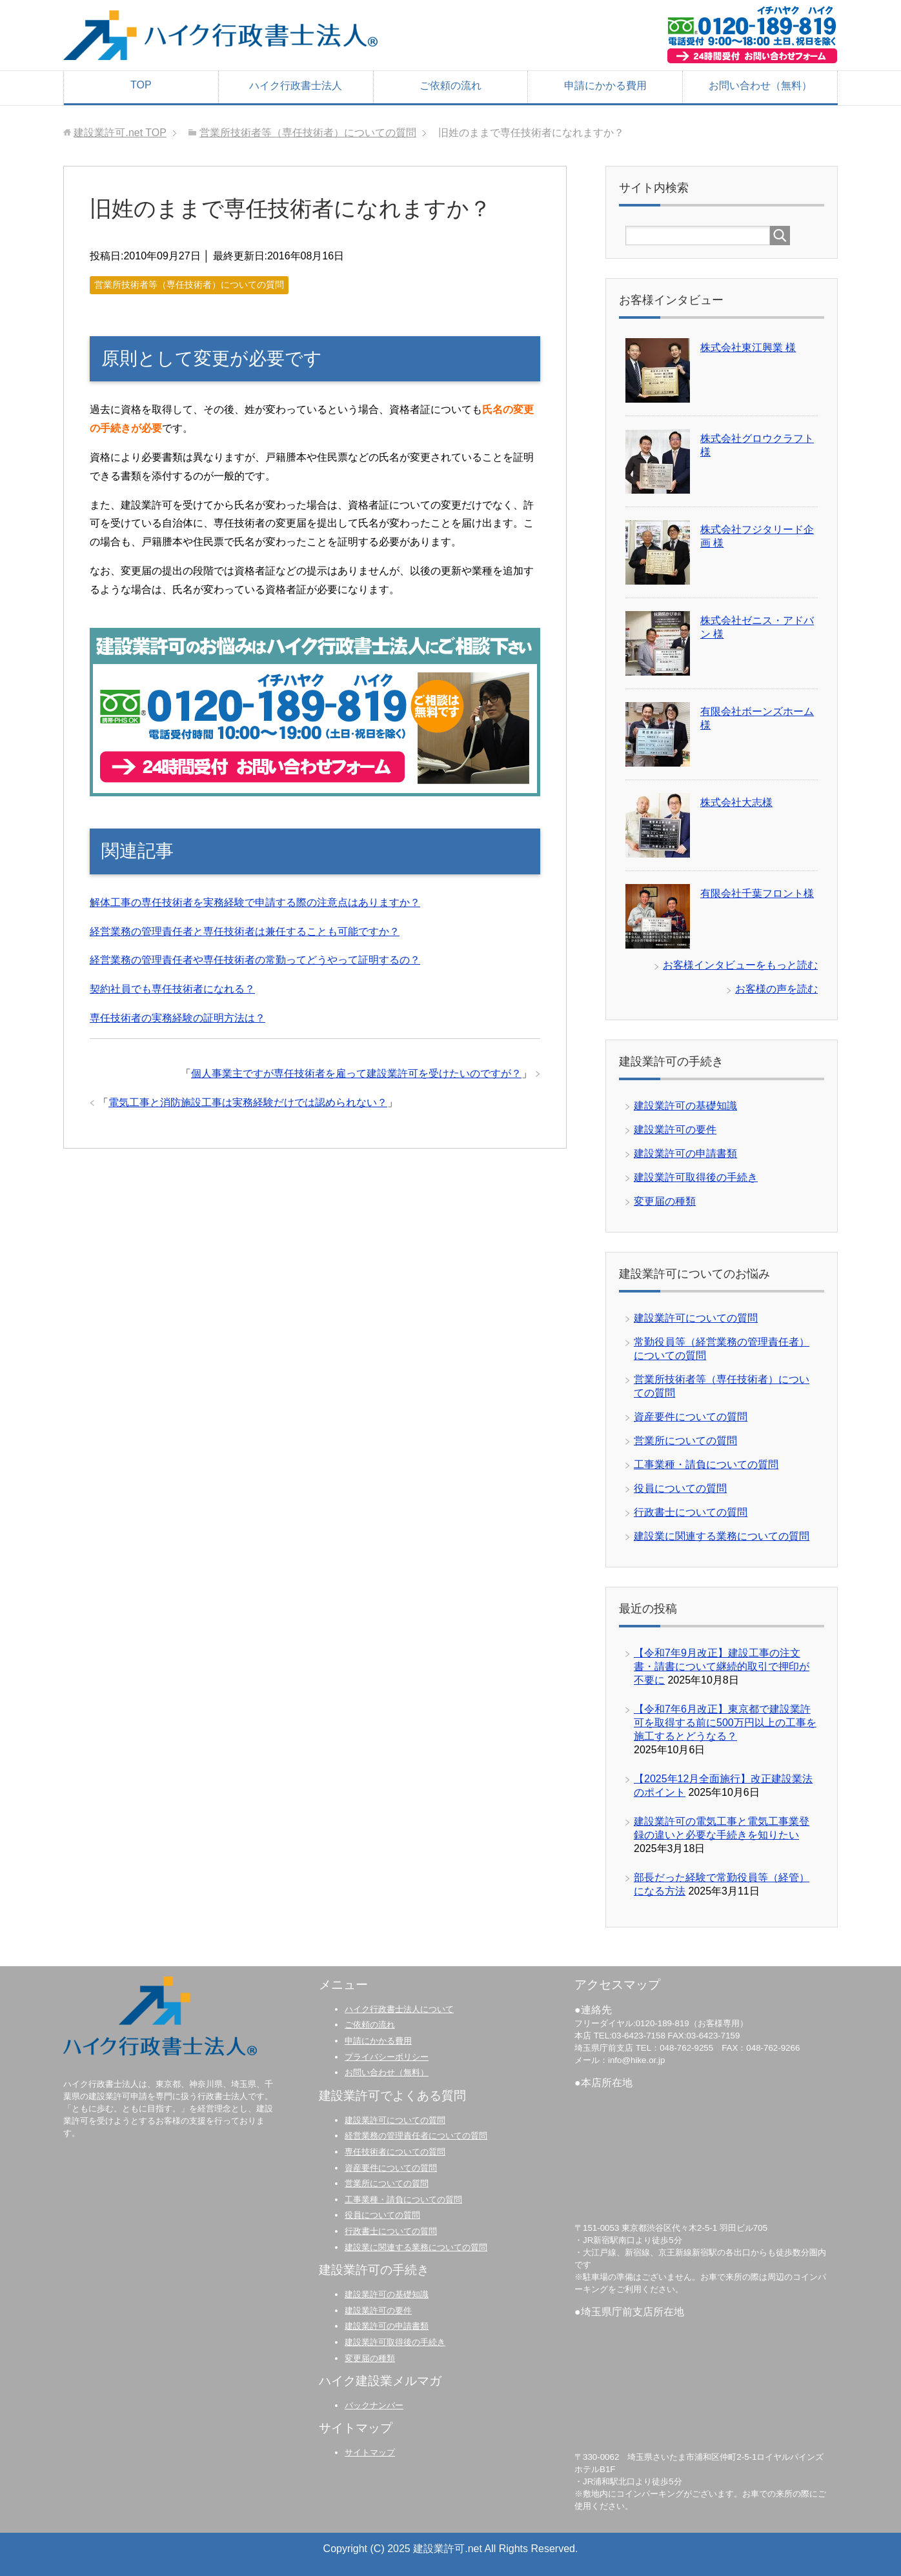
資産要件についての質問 (690, 1416)
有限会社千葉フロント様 (757, 893)
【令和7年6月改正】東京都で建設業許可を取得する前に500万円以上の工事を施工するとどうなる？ (725, 1723)
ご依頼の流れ (450, 85)
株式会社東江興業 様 (748, 347)
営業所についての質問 (685, 1440)
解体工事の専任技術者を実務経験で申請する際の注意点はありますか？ (255, 902)
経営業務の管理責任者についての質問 (416, 2135)
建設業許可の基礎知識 (685, 1105)
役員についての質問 (680, 1488)
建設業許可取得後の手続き (696, 1177)
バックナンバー (374, 2405)
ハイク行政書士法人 (295, 85)
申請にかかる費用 (605, 85)
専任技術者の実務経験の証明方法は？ (177, 1017)
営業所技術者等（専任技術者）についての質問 (189, 284)
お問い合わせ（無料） (760, 85)
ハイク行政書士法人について (399, 2009)
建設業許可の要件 (675, 1129)
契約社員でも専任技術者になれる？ (172, 988)
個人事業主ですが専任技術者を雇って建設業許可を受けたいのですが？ (356, 1073)
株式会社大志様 (736, 802)
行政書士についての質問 (690, 1512)
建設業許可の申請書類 (685, 1153)
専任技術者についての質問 (395, 2152)
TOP (141, 84)
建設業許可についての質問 (696, 1318)
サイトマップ (370, 2452)
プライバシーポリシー (387, 2057)
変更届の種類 (665, 1201)
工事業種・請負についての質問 (706, 1464)
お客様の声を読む (776, 988)
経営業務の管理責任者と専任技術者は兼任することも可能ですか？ (245, 931)
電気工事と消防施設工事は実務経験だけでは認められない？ (247, 1102)
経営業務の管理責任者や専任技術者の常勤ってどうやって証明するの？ (255, 959)
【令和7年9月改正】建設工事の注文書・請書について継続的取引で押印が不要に (721, 1666)
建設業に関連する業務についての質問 (721, 1536)
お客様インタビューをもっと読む (740, 965)
